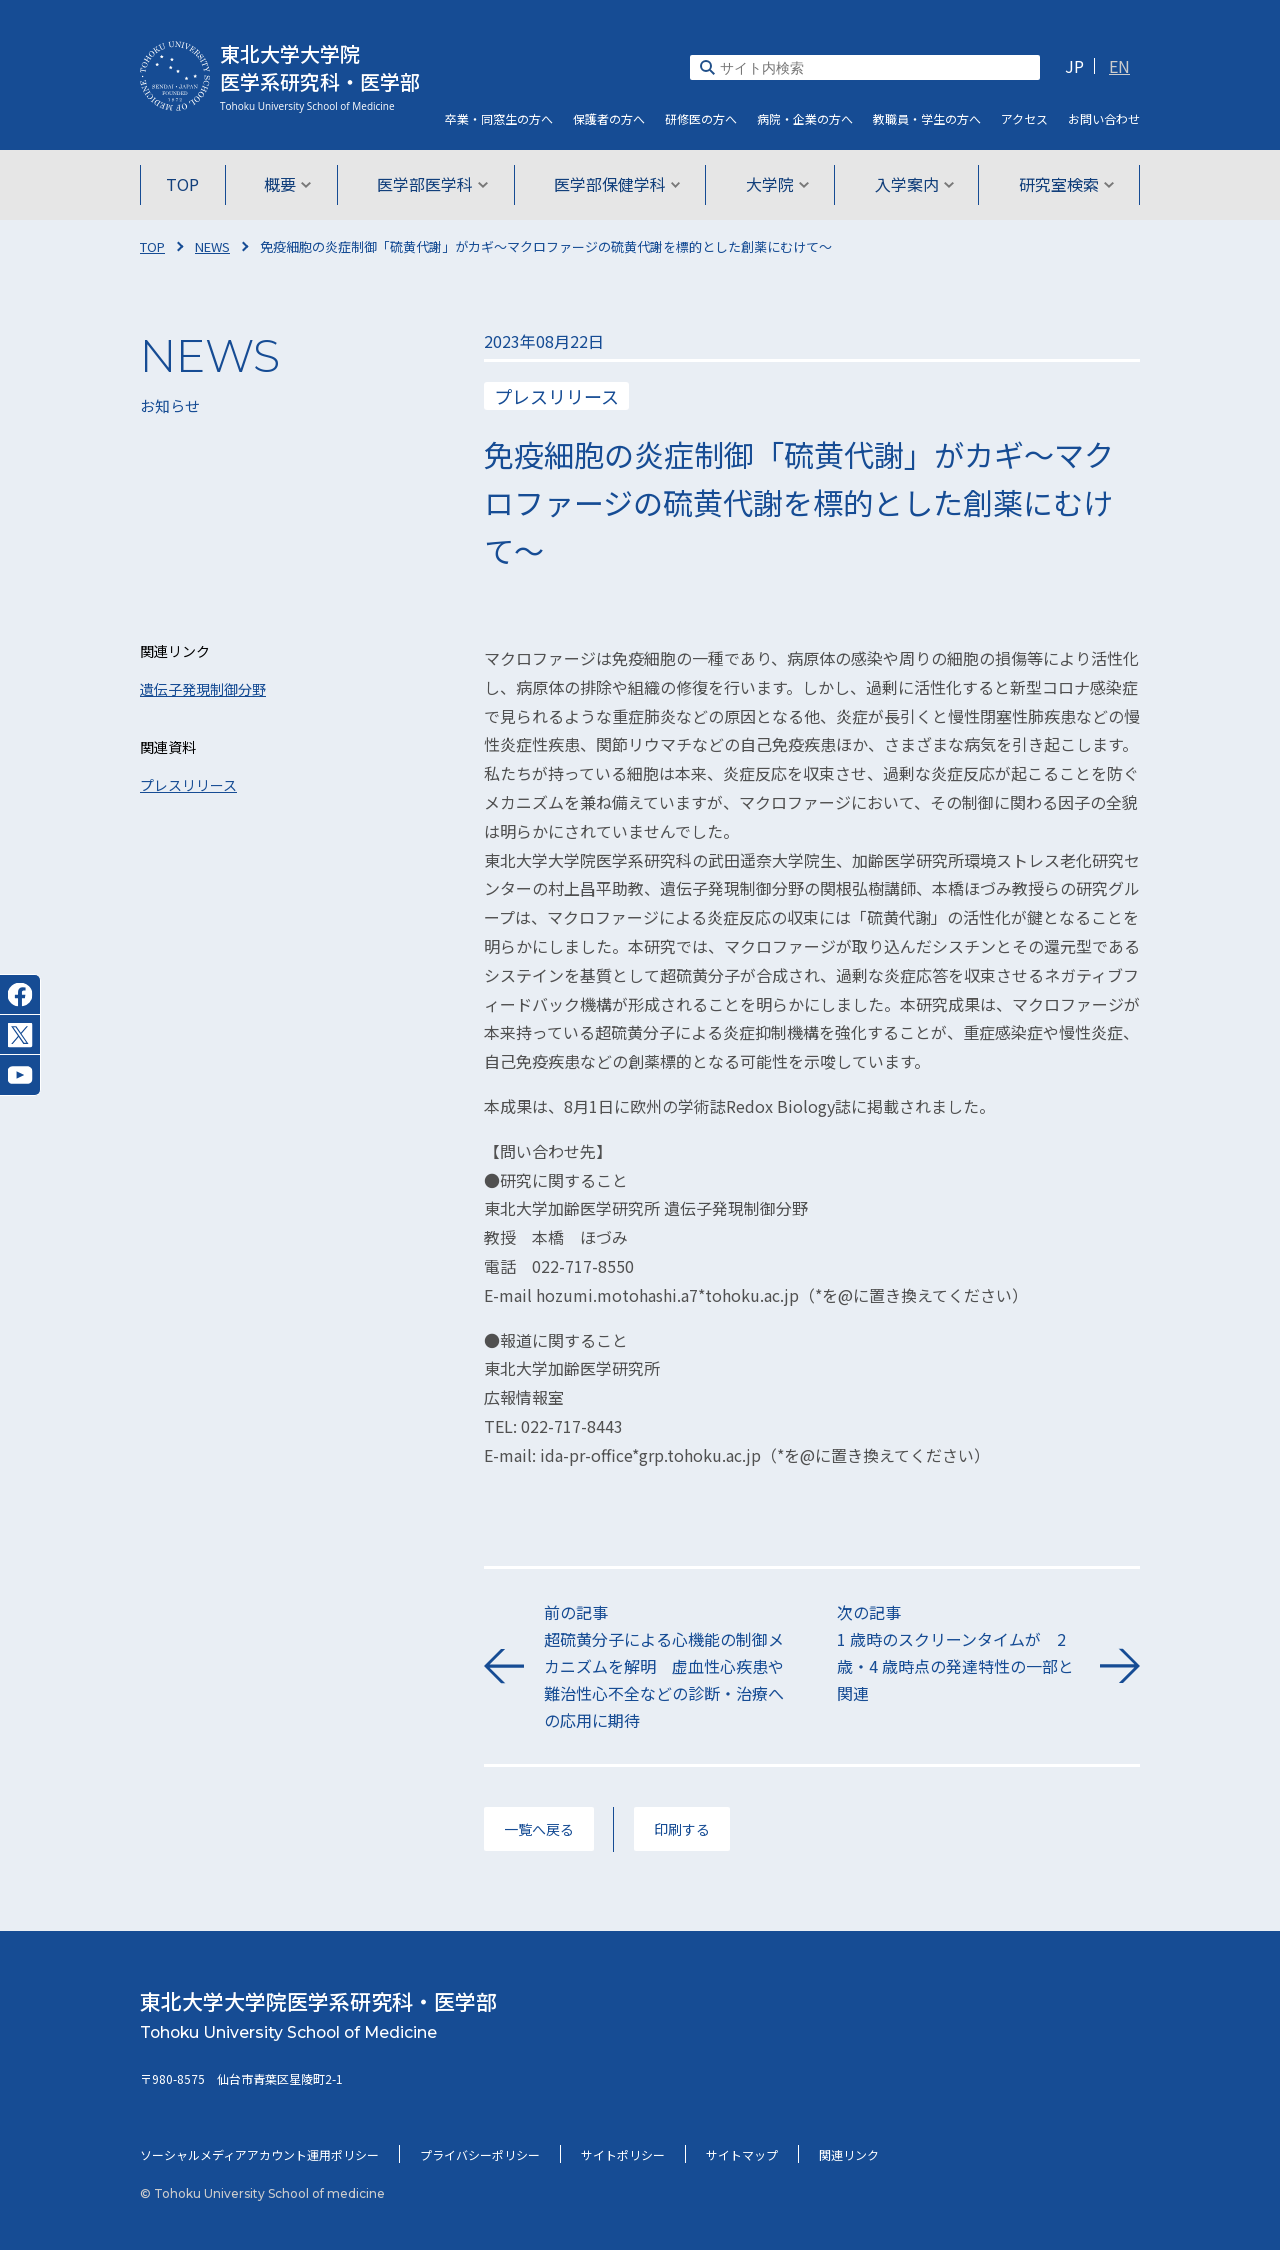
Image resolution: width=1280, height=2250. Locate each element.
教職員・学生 (927, 118)
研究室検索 (1061, 184)
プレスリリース (188, 785)
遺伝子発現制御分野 (203, 689)
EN (1119, 66)
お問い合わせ (1104, 118)
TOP (187, 184)
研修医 (701, 118)
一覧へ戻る (539, 1829)
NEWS (212, 246)
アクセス (1024, 118)
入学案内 (910, 184)
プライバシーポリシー (480, 2154)
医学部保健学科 (617, 184)
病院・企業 (805, 118)
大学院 (775, 184)
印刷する (682, 1829)
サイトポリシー (623, 2154)
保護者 (609, 118)
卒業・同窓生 (499, 118)
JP (1074, 66)
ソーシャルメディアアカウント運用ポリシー (259, 2154)
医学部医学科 (434, 184)
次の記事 (958, 1654)
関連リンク (849, 2154)
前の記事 (665, 1667)
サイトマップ (742, 2154)
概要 (291, 184)
